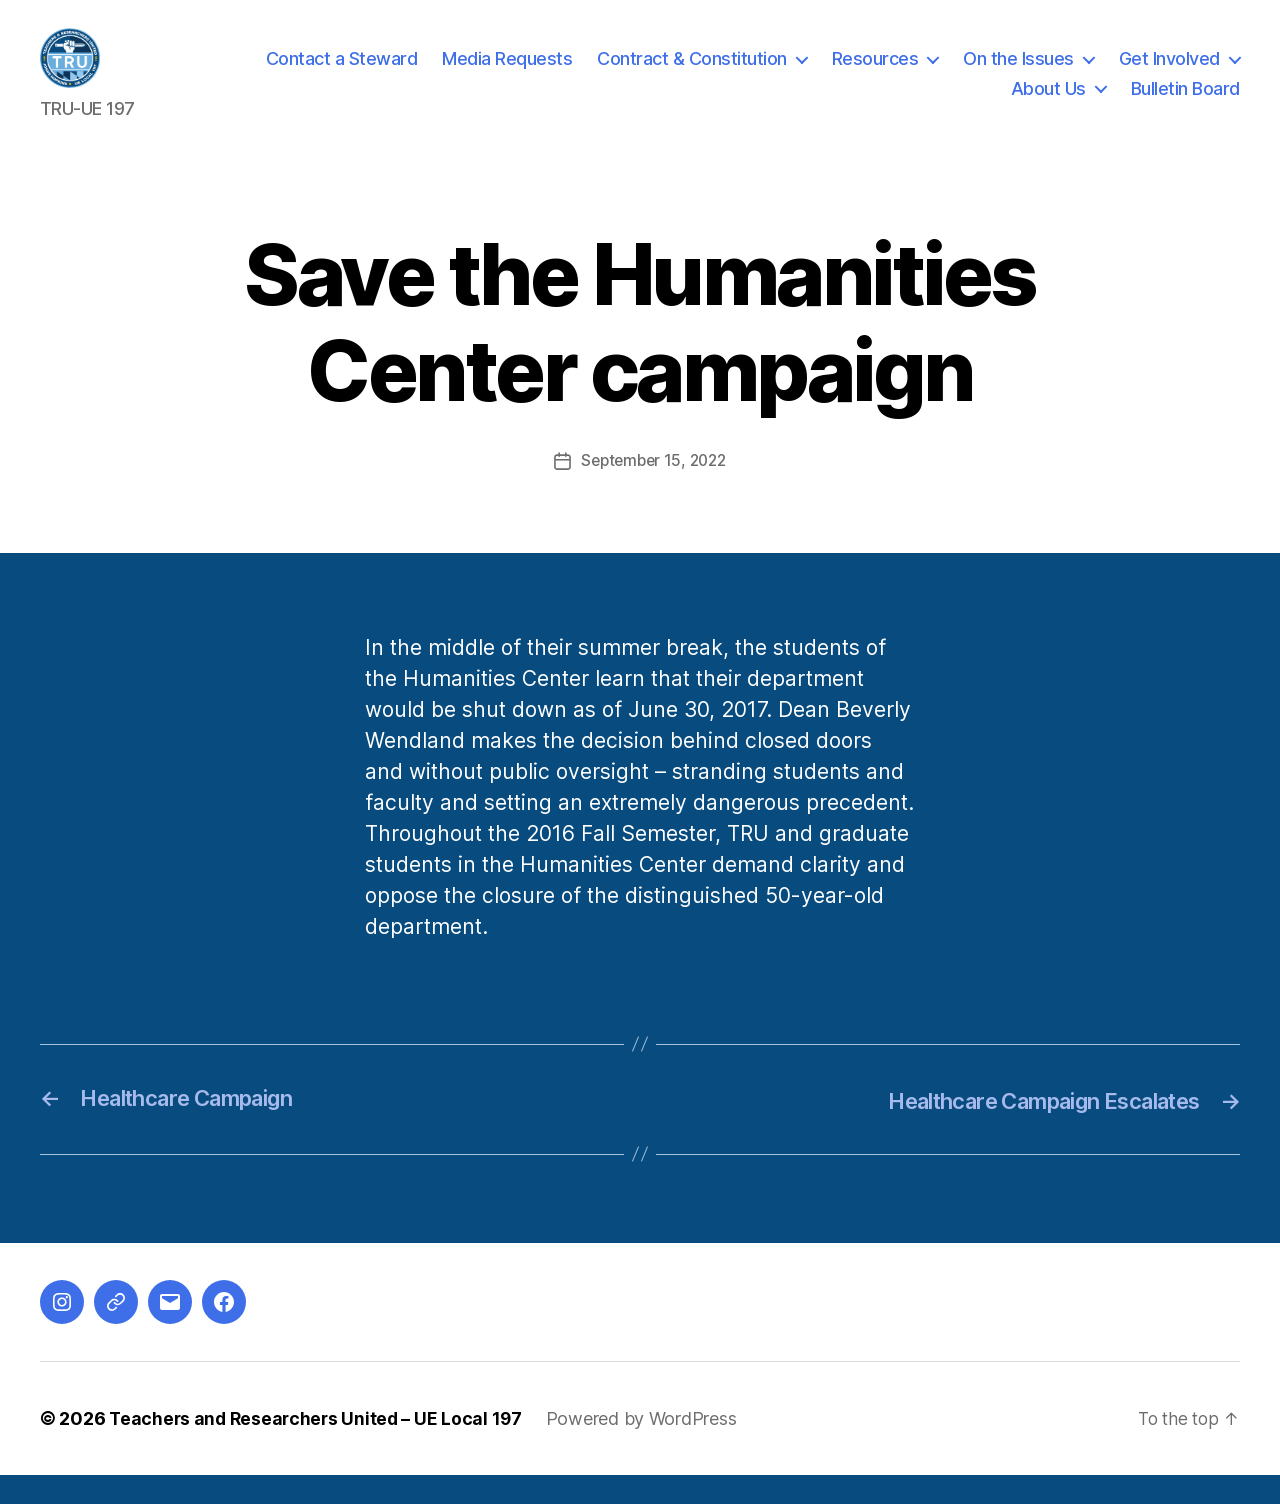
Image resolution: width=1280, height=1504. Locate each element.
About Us (1048, 103)
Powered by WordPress (649, 1447)
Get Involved (1169, 73)
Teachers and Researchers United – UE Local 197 (319, 1447)
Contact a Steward (342, 73)
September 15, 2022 (653, 490)
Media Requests (507, 73)
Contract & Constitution (692, 73)
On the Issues (1018, 73)
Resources (875, 73)
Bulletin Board (1185, 103)
